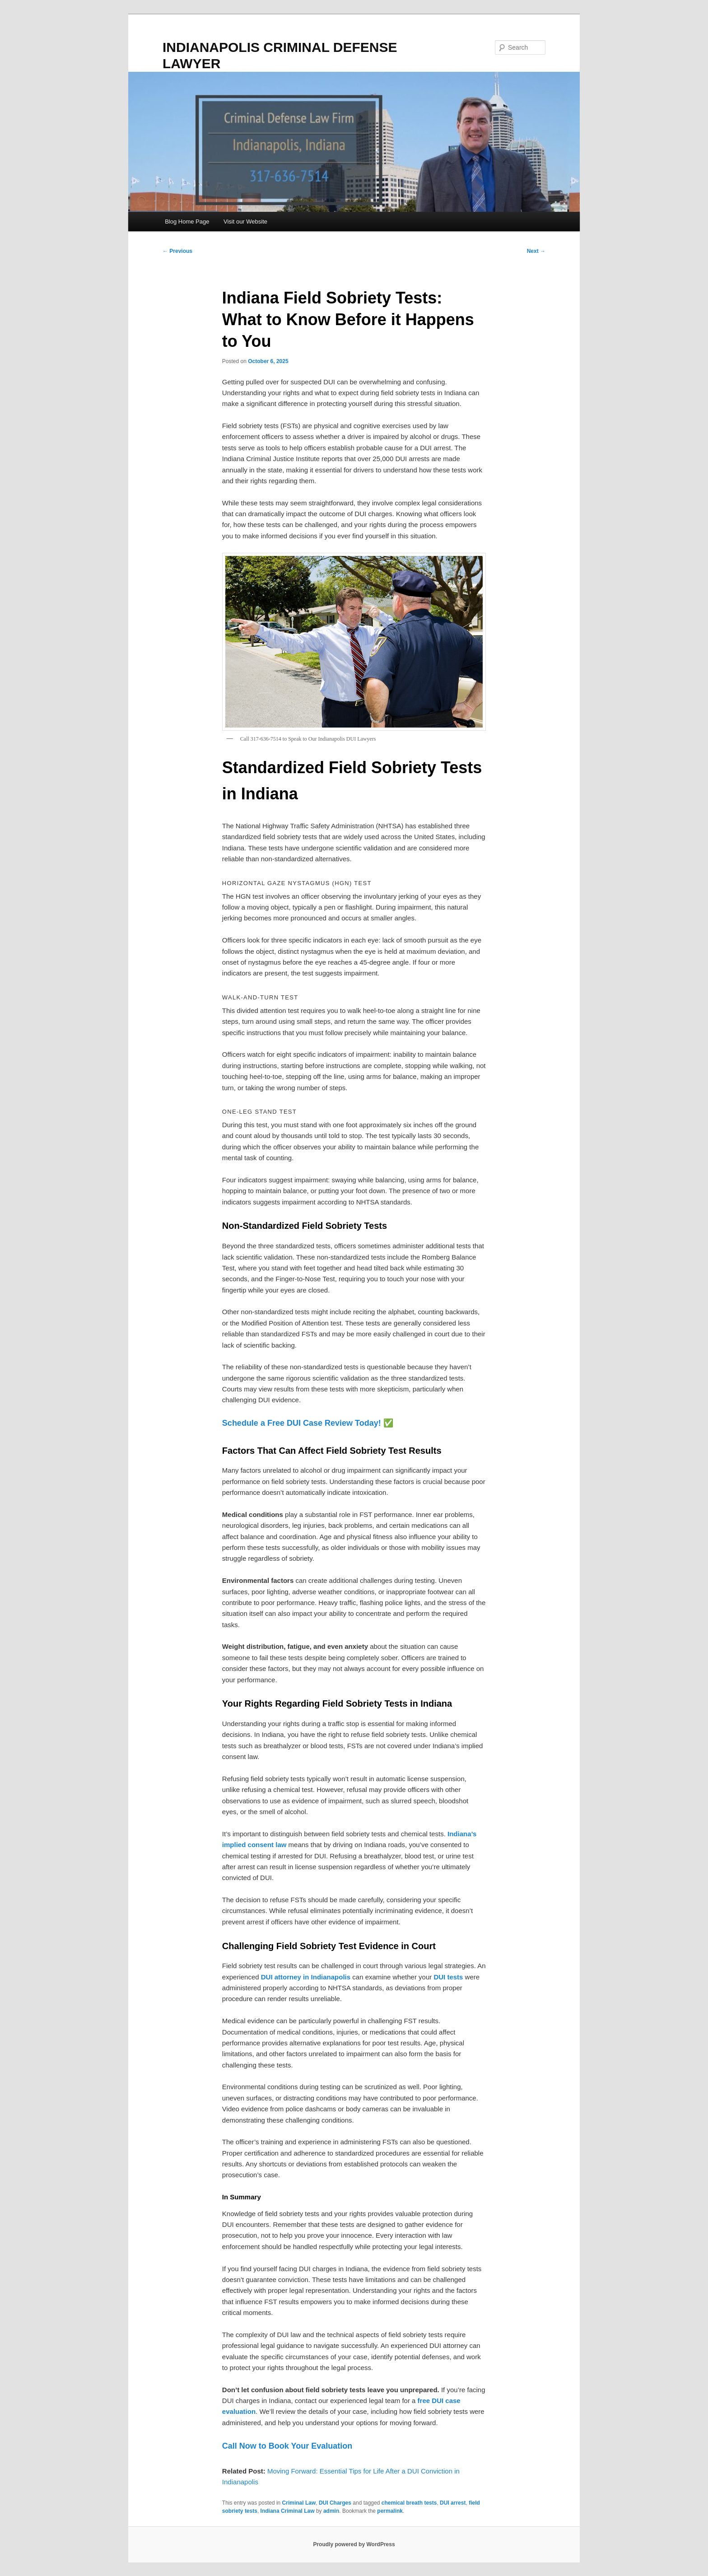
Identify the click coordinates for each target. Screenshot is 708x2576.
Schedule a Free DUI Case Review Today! (301, 1423)
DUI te (443, 1977)
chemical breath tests (409, 2503)
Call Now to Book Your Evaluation (287, 2445)
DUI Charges (335, 2503)
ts (460, 1977)
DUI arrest (453, 2503)
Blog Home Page (187, 221)
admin (331, 2511)
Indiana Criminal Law (288, 2511)
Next (536, 251)
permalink (390, 2511)
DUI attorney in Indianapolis (305, 1977)
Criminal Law (299, 2503)
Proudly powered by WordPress (354, 2544)
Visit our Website (245, 221)
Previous (177, 251)
